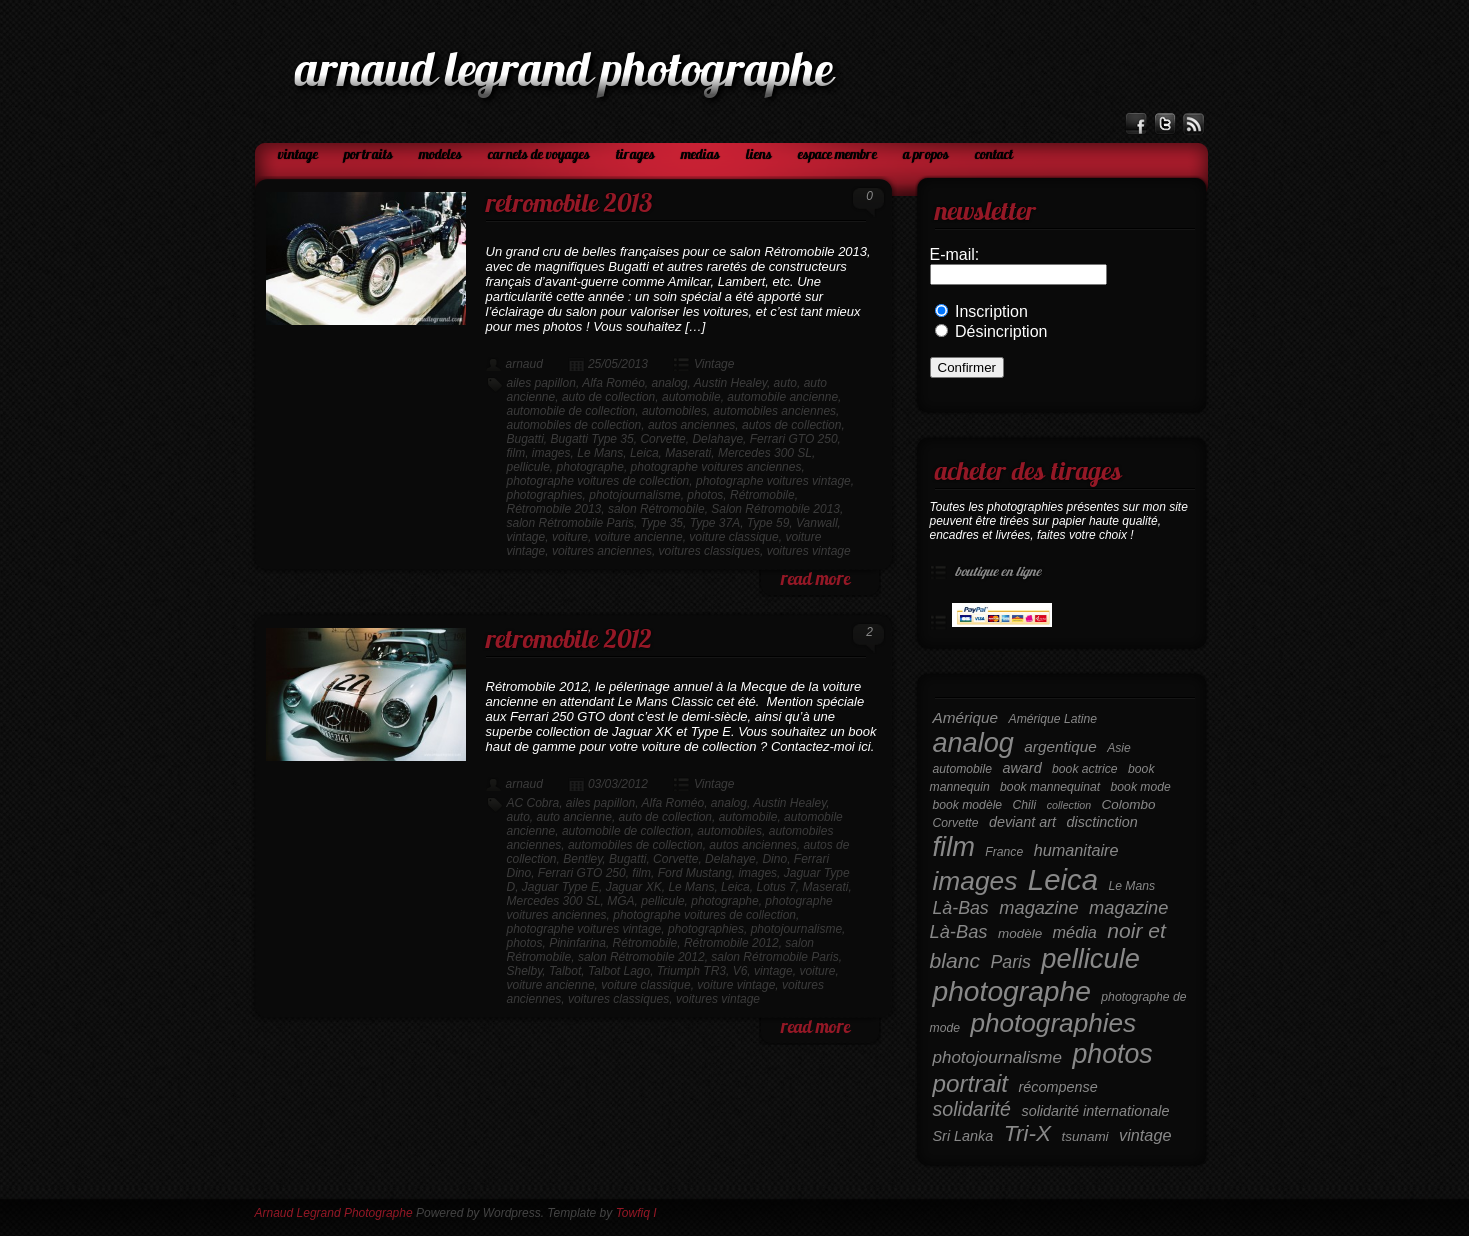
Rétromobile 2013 (554, 509)
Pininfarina (577, 943)
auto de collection (608, 397)
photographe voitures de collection (598, 481)
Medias (700, 155)
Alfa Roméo (613, 383)
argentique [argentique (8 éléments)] (1060, 746)
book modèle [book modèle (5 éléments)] (968, 805)
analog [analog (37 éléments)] (973, 742)
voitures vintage (809, 551)
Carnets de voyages (539, 155)
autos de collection (791, 425)
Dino (774, 859)
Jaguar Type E (560, 887)
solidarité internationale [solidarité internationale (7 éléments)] (1095, 1111)
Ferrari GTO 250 (794, 439)
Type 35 (662, 523)
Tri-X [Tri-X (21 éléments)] (1027, 1133)
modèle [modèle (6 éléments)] (1020, 933)
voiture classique (733, 537)
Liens (759, 155)
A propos (926, 155)
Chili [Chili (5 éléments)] (1025, 805)
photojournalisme (634, 495)
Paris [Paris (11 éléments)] (1010, 962)
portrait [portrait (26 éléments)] (971, 1083)
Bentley (582, 859)
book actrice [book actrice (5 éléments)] (1085, 769)
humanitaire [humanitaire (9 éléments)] (1076, 850)
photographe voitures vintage (773, 481)
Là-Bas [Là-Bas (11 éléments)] (961, 908)
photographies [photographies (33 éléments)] (1053, 1023)
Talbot (565, 971)
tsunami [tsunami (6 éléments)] (1085, 1136)
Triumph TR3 (691, 971)
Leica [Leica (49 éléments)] (1063, 879)
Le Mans (600, 453)
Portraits (368, 155)
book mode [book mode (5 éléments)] (1141, 787)
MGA (620, 901)
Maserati (688, 453)
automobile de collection (571, 411)
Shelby (525, 971)
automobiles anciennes (774, 411)
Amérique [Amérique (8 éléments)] (966, 717)
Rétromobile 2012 (731, 943)
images (551, 453)
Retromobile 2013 (569, 205)
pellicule (528, 467)
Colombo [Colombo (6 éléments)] (1129, 804)
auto (785, 383)
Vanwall (817, 523)
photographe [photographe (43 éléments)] (1012, 991)
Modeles (440, 155)
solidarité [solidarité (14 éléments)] (972, 1109)
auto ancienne (574, 817)
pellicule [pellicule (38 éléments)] (1090, 958)
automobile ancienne (782, 397)
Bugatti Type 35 (592, 439)
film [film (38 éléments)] (954, 846)
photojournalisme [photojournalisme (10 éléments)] (997, 1057)
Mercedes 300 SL (765, 453)
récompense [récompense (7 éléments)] (1058, 1087)
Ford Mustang (695, 873)
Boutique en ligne (996, 572)
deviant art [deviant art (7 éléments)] (1022, 822)
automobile (691, 397)
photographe (590, 467)
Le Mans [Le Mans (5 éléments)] (1131, 886)
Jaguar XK (634, 887)
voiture (570, 537)
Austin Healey (730, 383)
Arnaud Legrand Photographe (334, 1213)
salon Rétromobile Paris (570, 523)
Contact (994, 155)
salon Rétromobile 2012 (641, 957)
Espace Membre (837, 155)
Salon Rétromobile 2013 (775, 509)
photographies (545, 495)
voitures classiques (709, 551)
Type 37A (715, 523)
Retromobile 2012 (569, 641)
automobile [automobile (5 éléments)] (962, 769)
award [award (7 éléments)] (1021, 768)
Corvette (662, 439)
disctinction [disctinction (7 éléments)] (1102, 822)
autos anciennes (691, 425)
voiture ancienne (639, 537)
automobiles (674, 411)
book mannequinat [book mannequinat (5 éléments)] (1050, 787)
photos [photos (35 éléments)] (1112, 1054)
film (516, 453)
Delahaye (717, 439)
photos (705, 495)
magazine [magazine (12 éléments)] (1038, 907)
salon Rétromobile (656, 509)
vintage (526, 537)
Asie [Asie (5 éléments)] (1119, 748)
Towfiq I (636, 1213)
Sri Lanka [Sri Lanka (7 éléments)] (963, 1136)
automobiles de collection (574, 425)
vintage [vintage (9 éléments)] (1145, 1135)
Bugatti (525, 439)
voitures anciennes (602, 551)
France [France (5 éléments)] (1004, 852)
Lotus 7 (775, 887)
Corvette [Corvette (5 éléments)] (956, 823)
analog (670, 383)
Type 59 (768, 523)
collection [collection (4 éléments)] (1069, 805)
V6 (740, 971)
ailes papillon (541, 383)
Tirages (635, 155)
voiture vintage (736, 985)
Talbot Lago (619, 971)
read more (815, 580)
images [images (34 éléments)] (975, 881)
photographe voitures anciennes (716, 467)
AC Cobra (533, 803)
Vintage (298, 155)
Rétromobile (762, 495)
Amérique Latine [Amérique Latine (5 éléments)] (1053, 719)
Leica (644, 453)
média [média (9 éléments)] (1075, 932)
